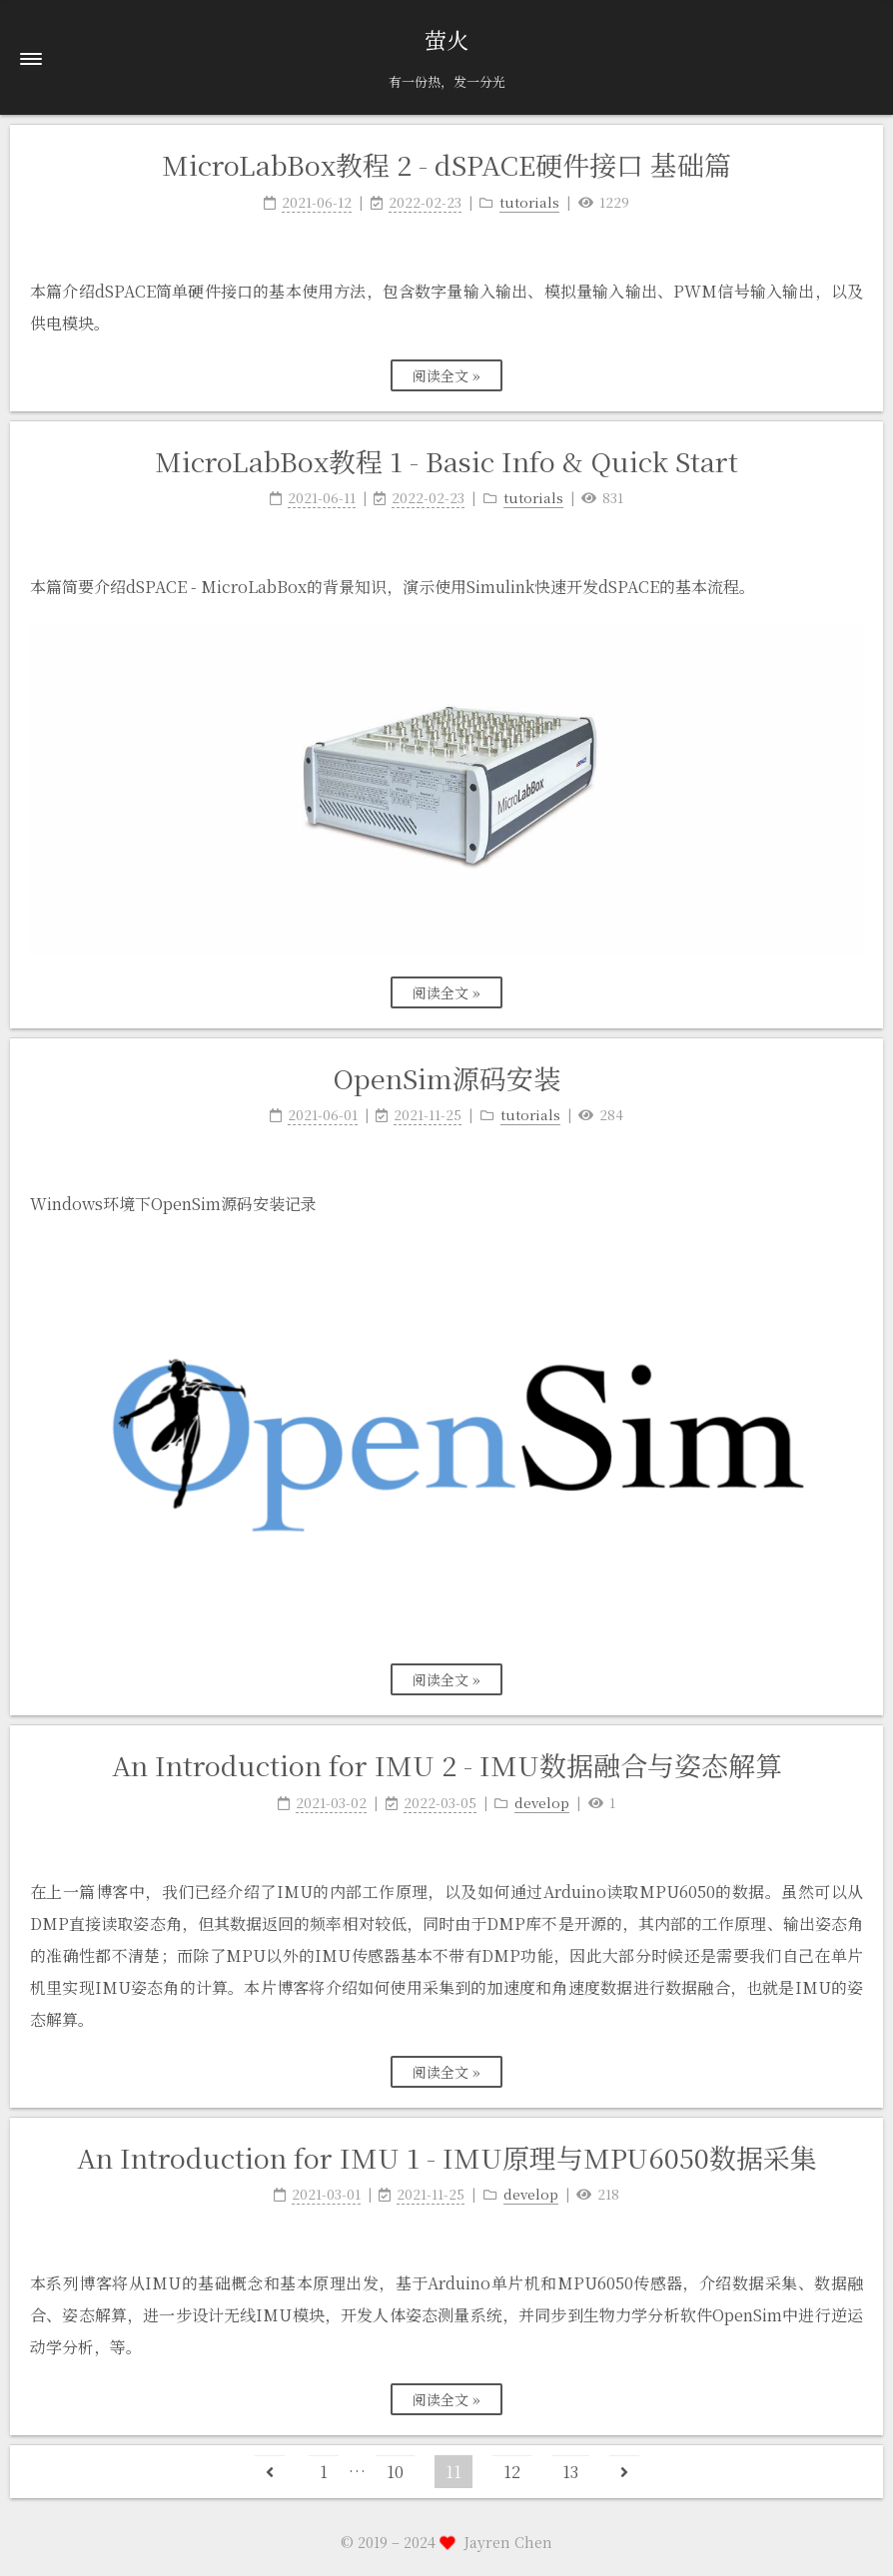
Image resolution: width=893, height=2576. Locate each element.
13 (570, 2471)
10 (395, 2471)
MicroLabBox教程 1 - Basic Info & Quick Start (446, 460)
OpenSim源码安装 (446, 1077)
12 (511, 2471)
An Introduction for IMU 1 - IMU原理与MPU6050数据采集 (447, 2157)
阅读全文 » (446, 375)
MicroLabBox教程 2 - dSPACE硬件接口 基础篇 (446, 164)
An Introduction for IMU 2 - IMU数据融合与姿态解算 (447, 1764)
